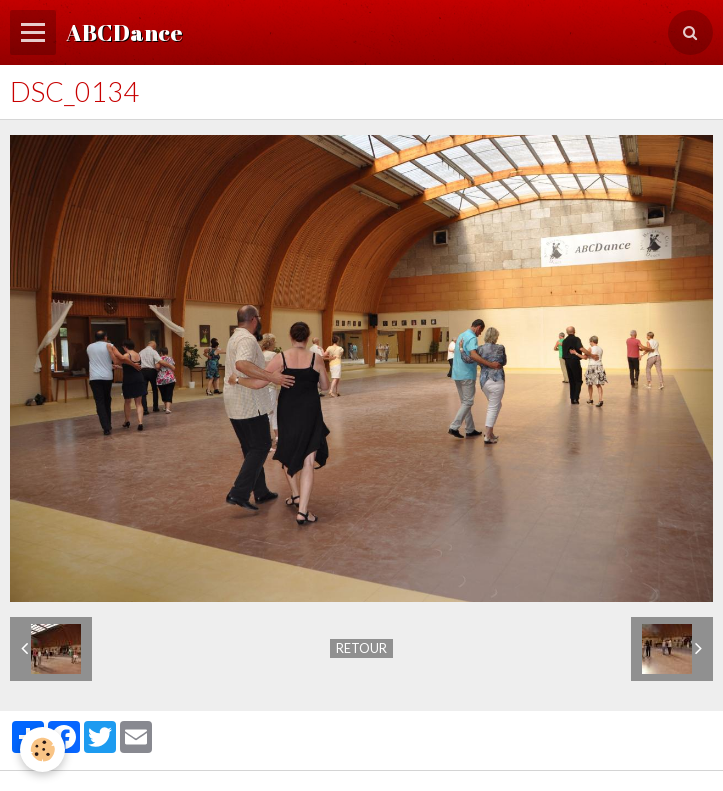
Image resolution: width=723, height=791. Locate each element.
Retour (361, 648)
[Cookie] (42, 749)
